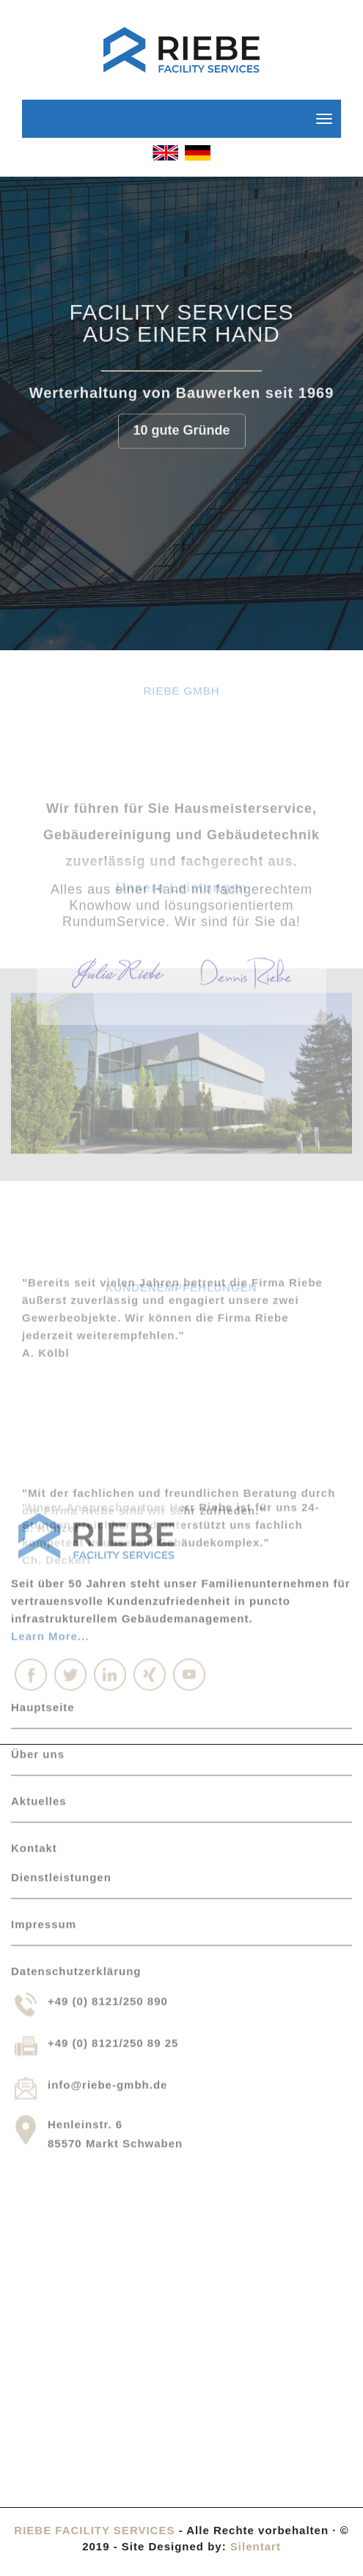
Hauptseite (43, 1488)
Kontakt (34, 1628)
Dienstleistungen (61, 1658)
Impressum (43, 1705)
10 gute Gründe (181, 426)
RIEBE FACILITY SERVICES (94, 2530)
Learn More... (50, 1416)
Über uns (38, 1534)
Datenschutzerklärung (76, 1751)
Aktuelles (39, 1581)
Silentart (255, 2546)
